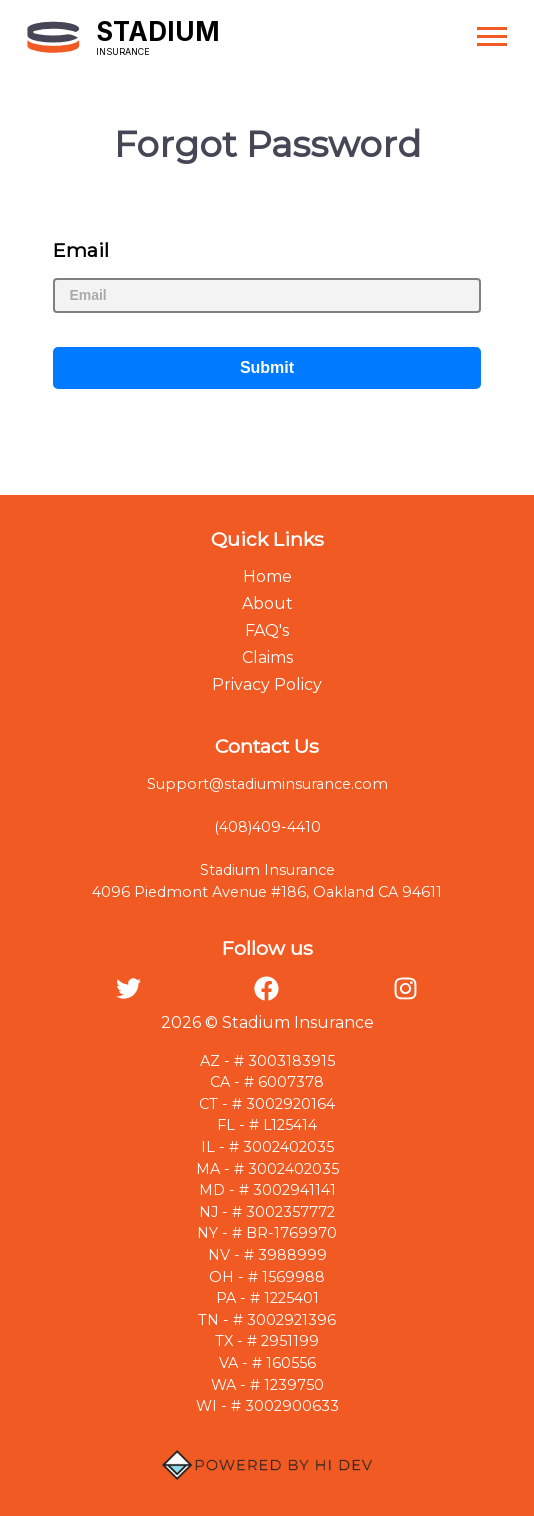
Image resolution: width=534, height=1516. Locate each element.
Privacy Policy (267, 684)
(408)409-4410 (267, 827)
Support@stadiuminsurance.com (267, 784)
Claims (267, 657)
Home (267, 576)
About (267, 603)
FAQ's (267, 630)
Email (81, 250)
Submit (267, 367)
